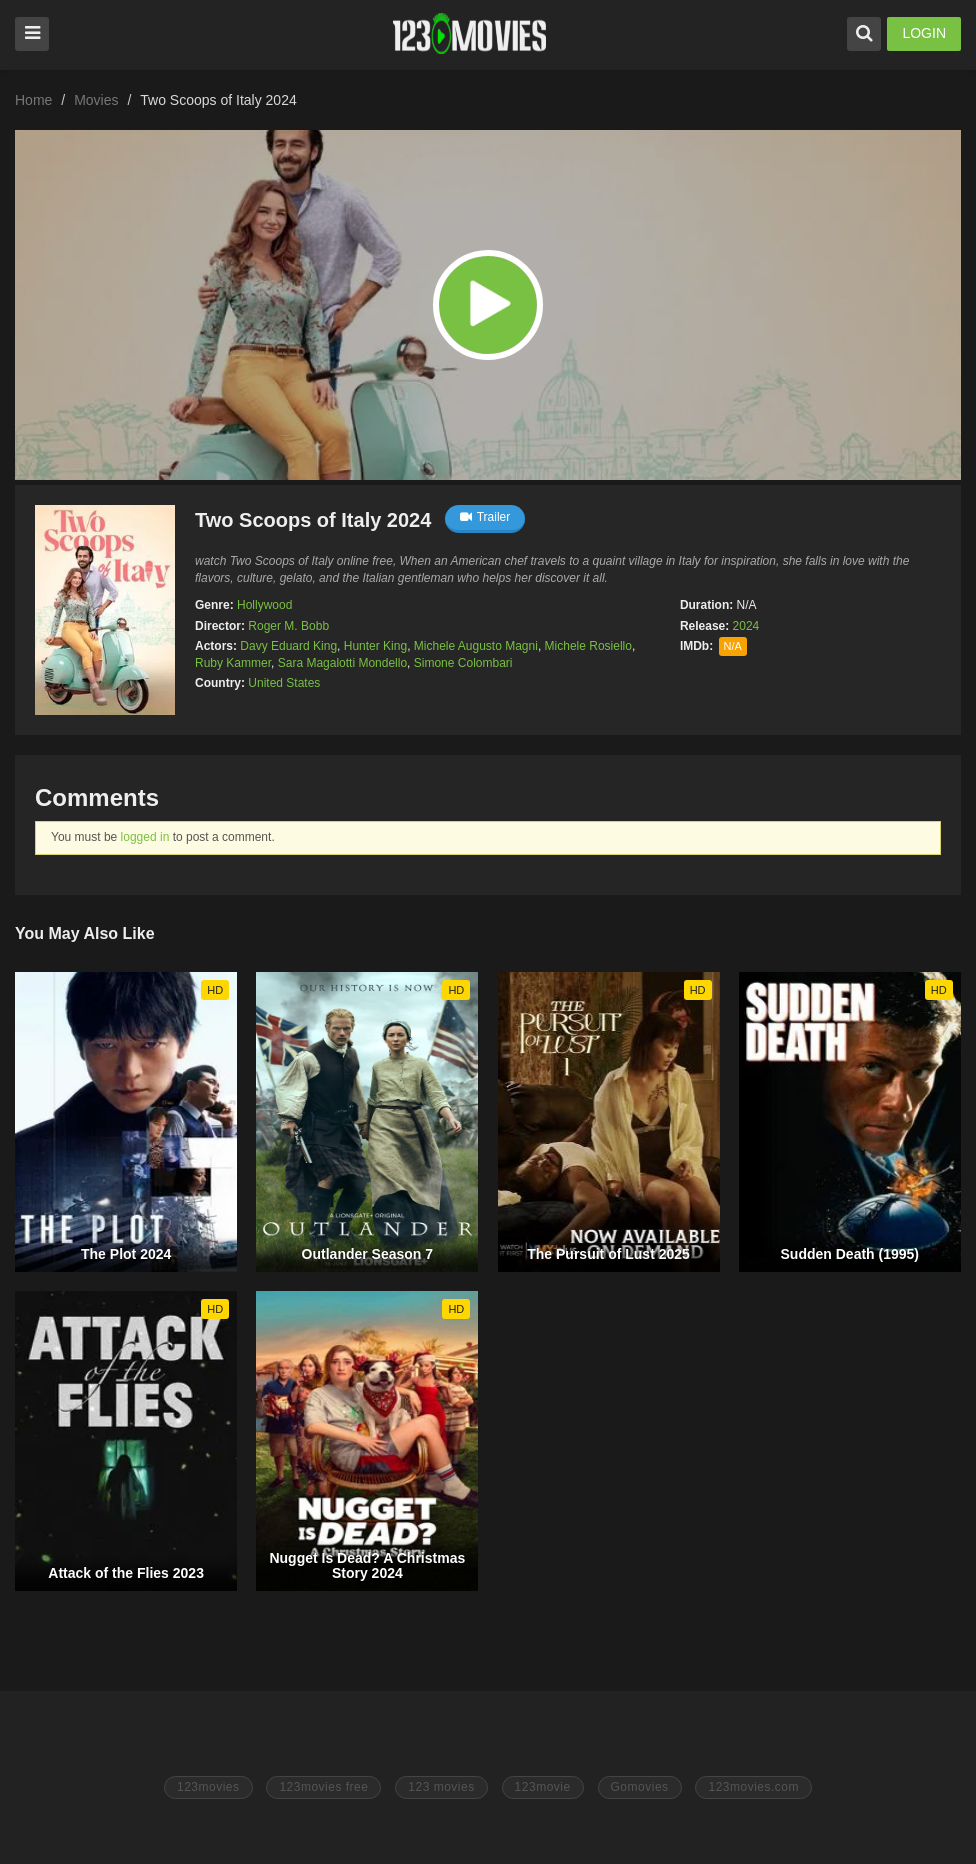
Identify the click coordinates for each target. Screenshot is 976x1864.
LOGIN (924, 33)
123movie (543, 1787)
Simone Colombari (463, 663)
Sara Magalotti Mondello (342, 663)
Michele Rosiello (588, 646)
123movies (208, 1787)
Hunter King (375, 646)
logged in (145, 837)
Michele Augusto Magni (476, 646)
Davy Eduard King (288, 646)
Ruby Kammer (233, 663)
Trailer (485, 517)
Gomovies (640, 1787)
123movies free (323, 1787)
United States (284, 683)
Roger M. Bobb (288, 626)
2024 (746, 626)
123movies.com (753, 1787)
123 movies (441, 1787)
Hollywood (264, 605)
